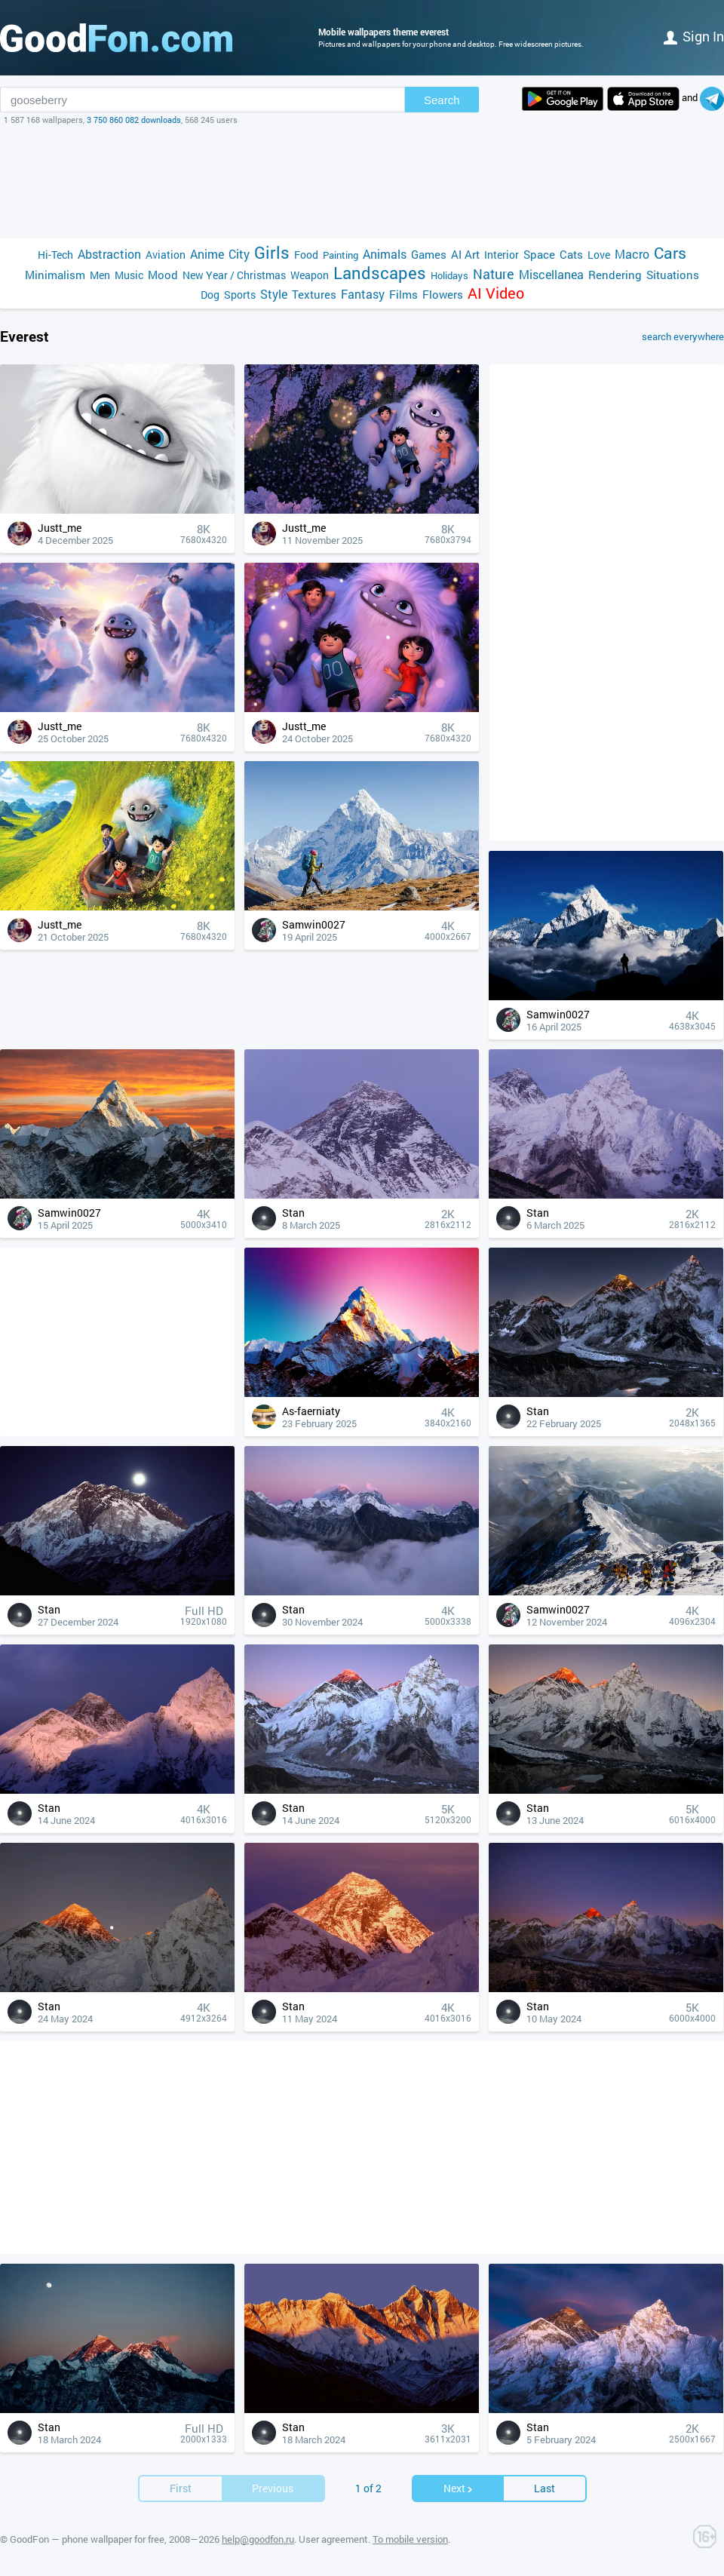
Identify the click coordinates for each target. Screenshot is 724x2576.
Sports (240, 294)
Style (273, 294)
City (239, 254)
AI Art (465, 254)
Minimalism (55, 274)
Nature (493, 274)
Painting (340, 255)
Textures (314, 294)
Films (403, 294)
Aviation (166, 254)
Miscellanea (551, 274)
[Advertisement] (362, 182)
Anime (207, 254)
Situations (672, 274)
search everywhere (683, 336)
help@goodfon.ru (258, 2539)
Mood (163, 274)
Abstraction (109, 254)
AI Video (496, 293)
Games (428, 254)
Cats (571, 254)
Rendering (615, 274)
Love (598, 254)
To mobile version (410, 2539)
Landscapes (379, 272)
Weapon (309, 275)
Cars (670, 253)
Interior (501, 254)
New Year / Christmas (234, 275)
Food (306, 254)
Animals (384, 254)
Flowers (442, 294)
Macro (632, 254)
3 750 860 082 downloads (134, 119)
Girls (272, 252)
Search (442, 100)
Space (539, 254)
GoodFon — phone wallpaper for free (87, 2539)
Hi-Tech (55, 254)
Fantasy (363, 294)
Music (129, 275)
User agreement (333, 2539)
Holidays (449, 275)
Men (100, 275)
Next (458, 2488)
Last (544, 2488)
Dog (210, 294)
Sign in (694, 36)
